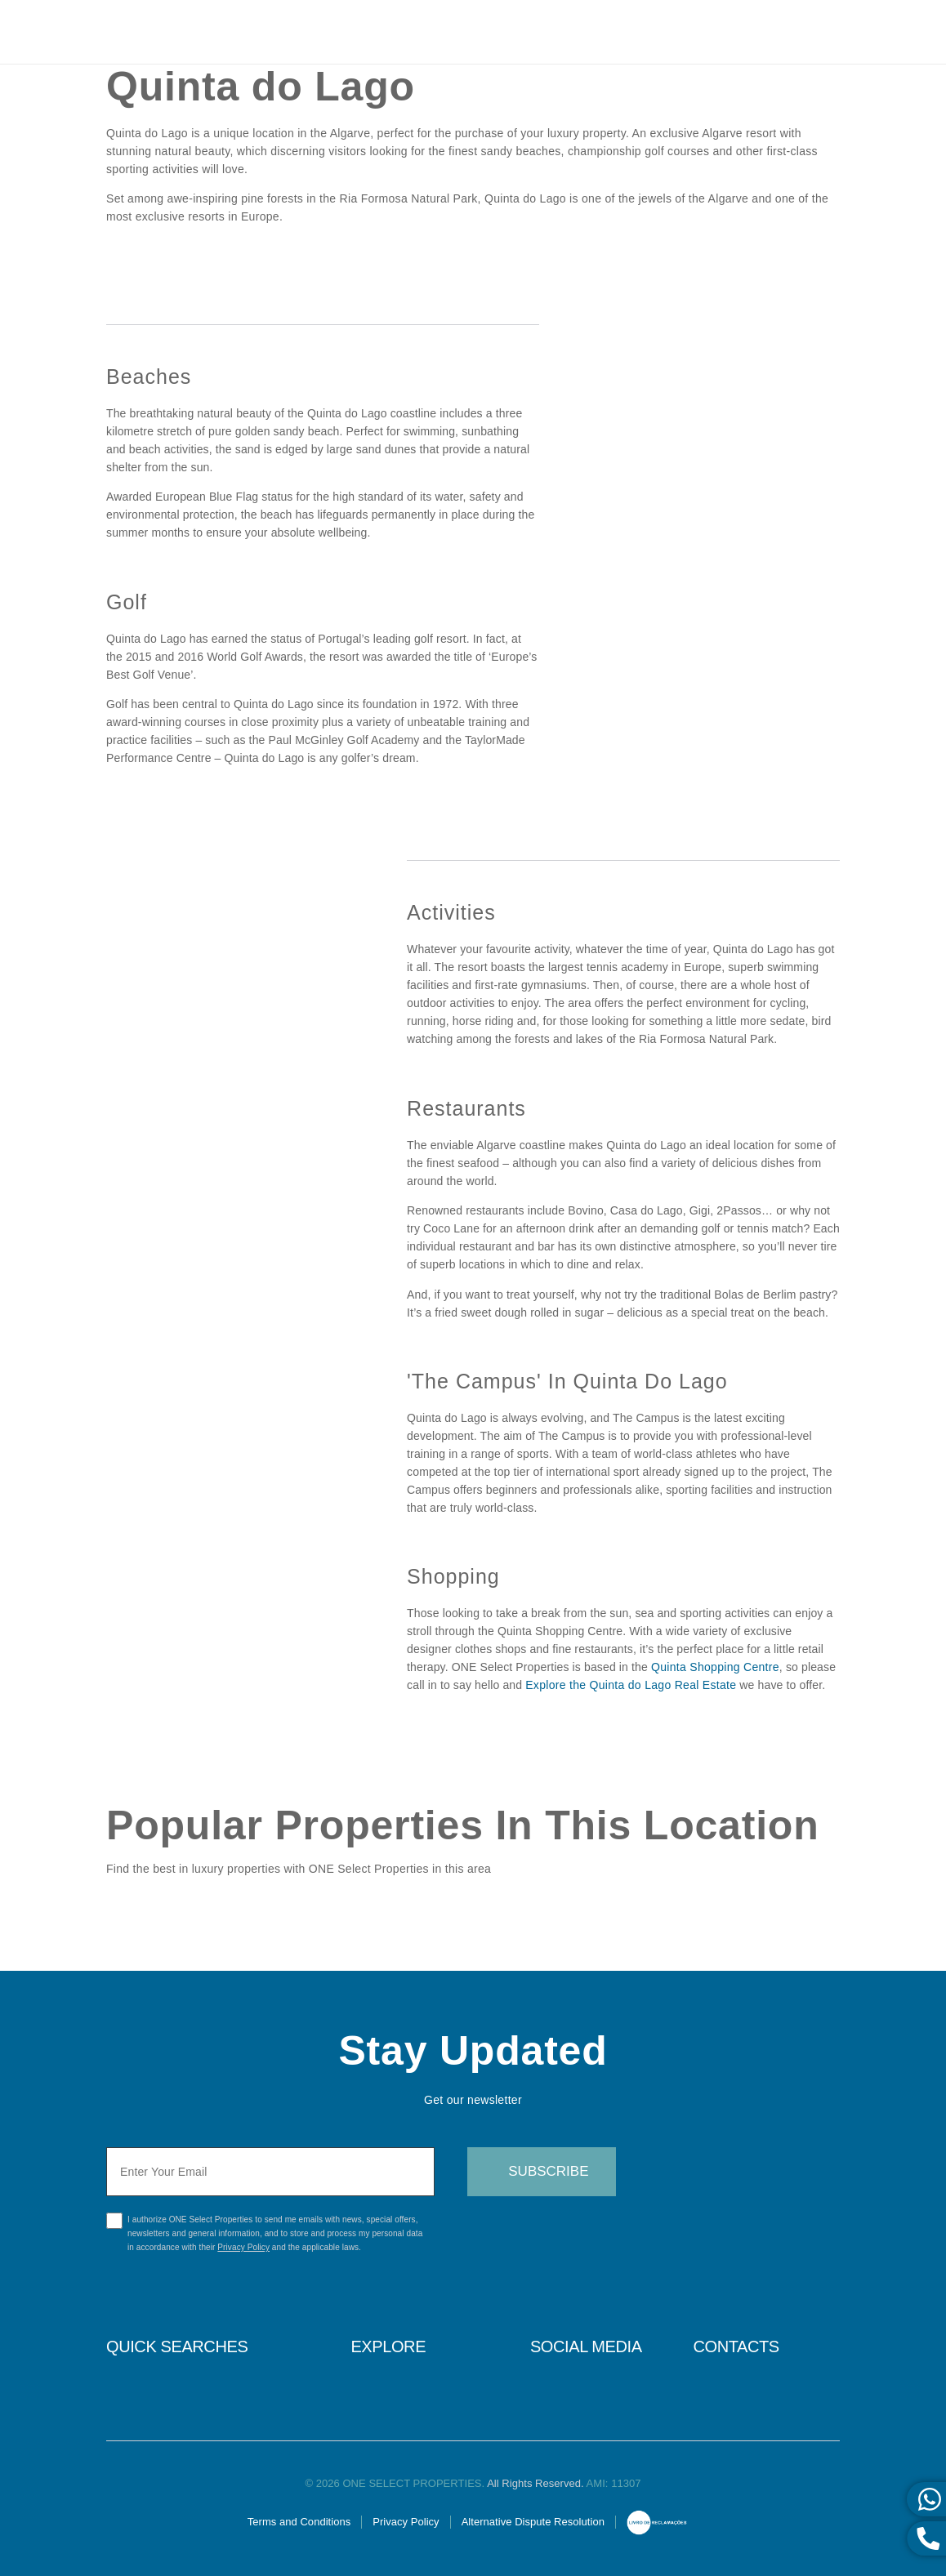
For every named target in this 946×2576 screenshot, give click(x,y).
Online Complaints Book (657, 2524)
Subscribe (548, 2171)
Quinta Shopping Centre (715, 1667)
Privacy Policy (243, 2247)
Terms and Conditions (299, 2522)
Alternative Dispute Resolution (533, 2522)
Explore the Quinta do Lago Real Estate (630, 1684)
